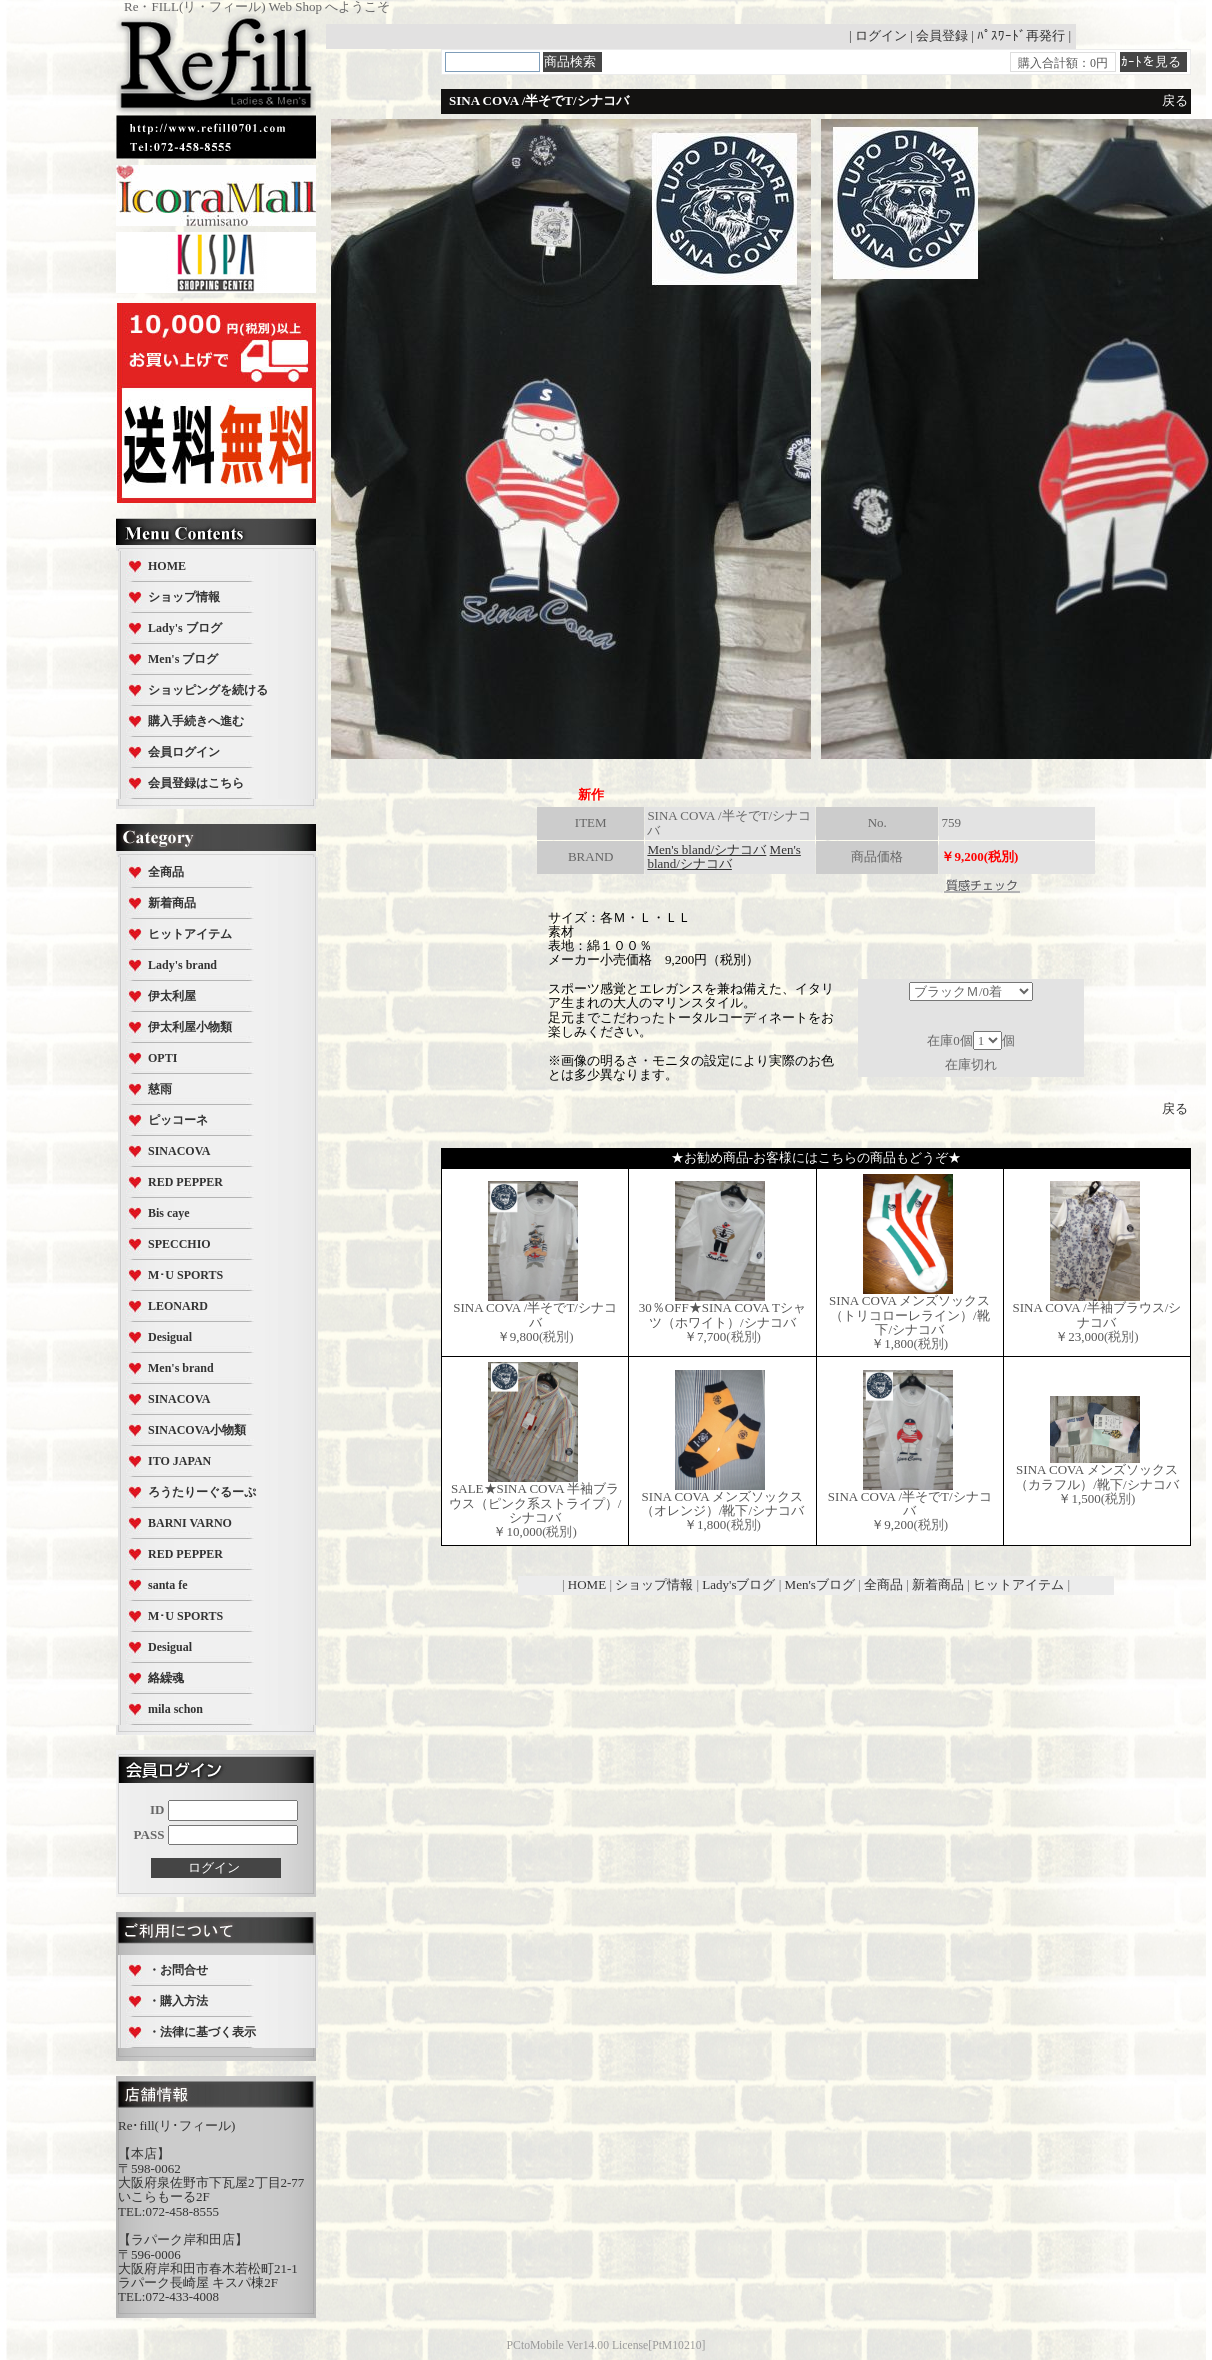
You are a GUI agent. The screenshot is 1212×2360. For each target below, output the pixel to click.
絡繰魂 (166, 1678)
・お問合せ (178, 1970)
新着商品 (172, 903)
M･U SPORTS (185, 1275)
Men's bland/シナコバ (706, 849)
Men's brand (181, 1368)
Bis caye (169, 1213)
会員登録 (942, 35)
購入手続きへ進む (196, 721)
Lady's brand (182, 965)
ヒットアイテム (190, 934)
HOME (167, 566)
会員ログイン (184, 752)
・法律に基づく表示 (202, 2032)
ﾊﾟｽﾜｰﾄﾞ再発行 (1021, 35)
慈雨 (160, 1089)
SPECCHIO (179, 1244)
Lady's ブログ (185, 628)
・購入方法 (178, 2001)
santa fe (168, 1585)
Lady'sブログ (738, 1584)
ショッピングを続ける (208, 690)
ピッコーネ (178, 1120)
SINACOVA (179, 1151)
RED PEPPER (185, 1182)
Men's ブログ (183, 659)
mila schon (175, 1709)
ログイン (881, 35)
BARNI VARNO (190, 1523)
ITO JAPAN (179, 1461)
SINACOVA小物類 (197, 1430)
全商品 (166, 872)
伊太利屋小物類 (190, 1027)
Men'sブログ (820, 1584)
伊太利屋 (172, 996)
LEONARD (178, 1306)
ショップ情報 (184, 597)
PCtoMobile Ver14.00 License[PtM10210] (606, 2345)
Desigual (170, 1337)
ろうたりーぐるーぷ (202, 1492)
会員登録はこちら (196, 783)
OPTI (162, 1058)
